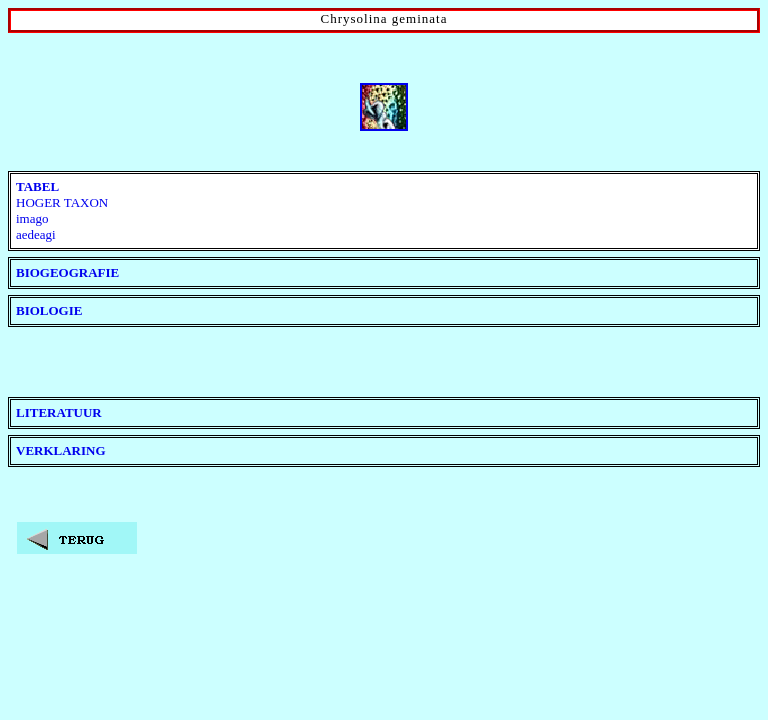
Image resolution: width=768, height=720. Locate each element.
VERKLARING (61, 450)
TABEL (37, 186)
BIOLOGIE (49, 310)
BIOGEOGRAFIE (67, 272)
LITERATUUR (59, 412)
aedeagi (36, 234)
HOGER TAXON (62, 202)
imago (32, 218)
